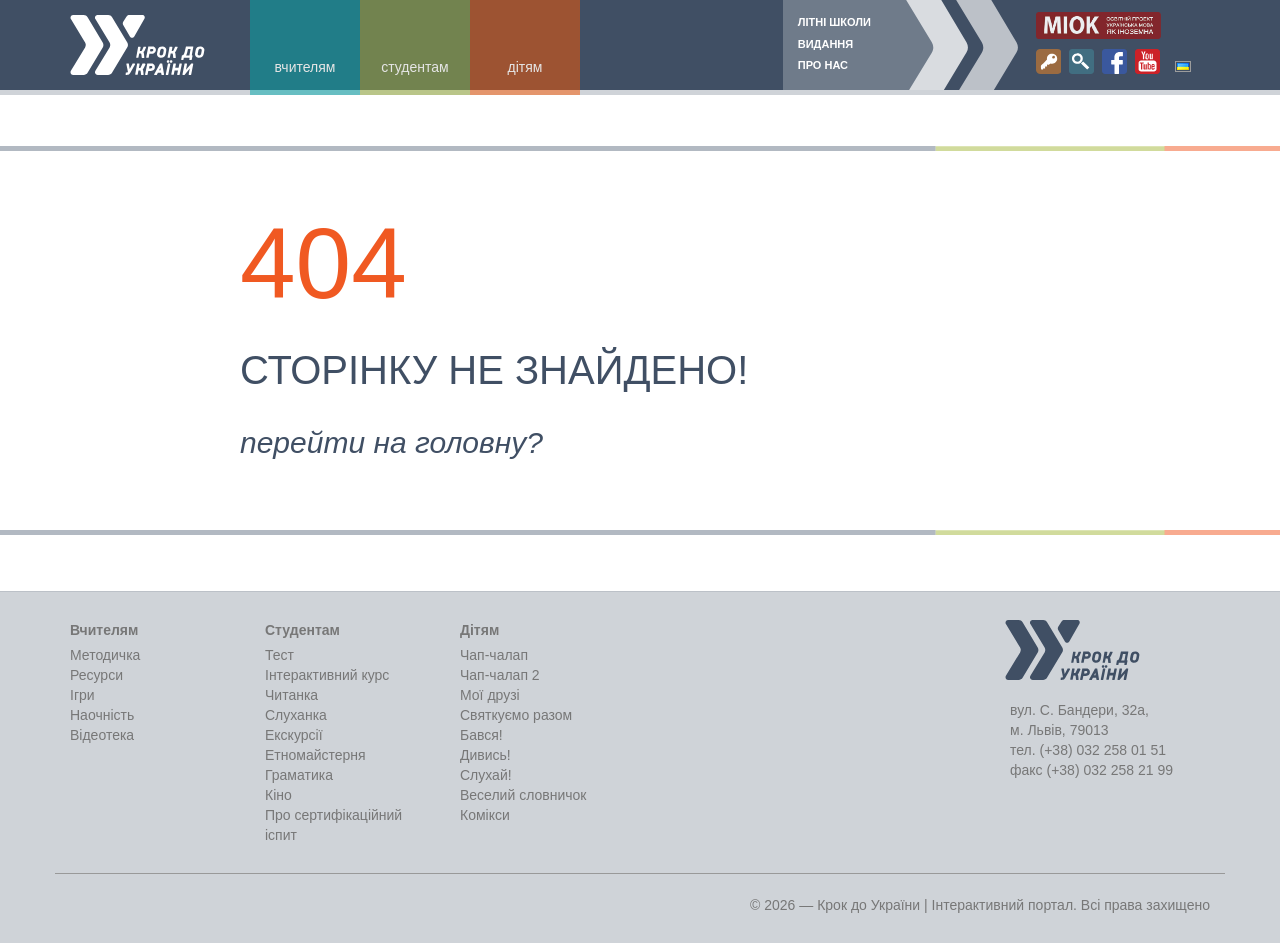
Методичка (105, 655)
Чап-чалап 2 (500, 675)
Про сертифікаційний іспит (333, 825)
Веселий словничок (523, 795)
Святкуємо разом (516, 715)
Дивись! (485, 755)
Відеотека (102, 735)
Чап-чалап (494, 655)
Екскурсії (294, 735)
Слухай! (486, 775)
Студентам (414, 67)
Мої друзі (490, 695)
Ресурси (96, 675)
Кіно (278, 795)
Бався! (481, 735)
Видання (825, 44)
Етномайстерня (315, 755)
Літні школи (834, 22)
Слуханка (296, 715)
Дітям (525, 67)
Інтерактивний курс (327, 675)
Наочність (102, 715)
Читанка (291, 695)
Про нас (823, 65)
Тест (279, 655)
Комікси (485, 815)
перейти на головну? (391, 442)
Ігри (82, 695)
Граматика (299, 775)
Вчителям (305, 67)
